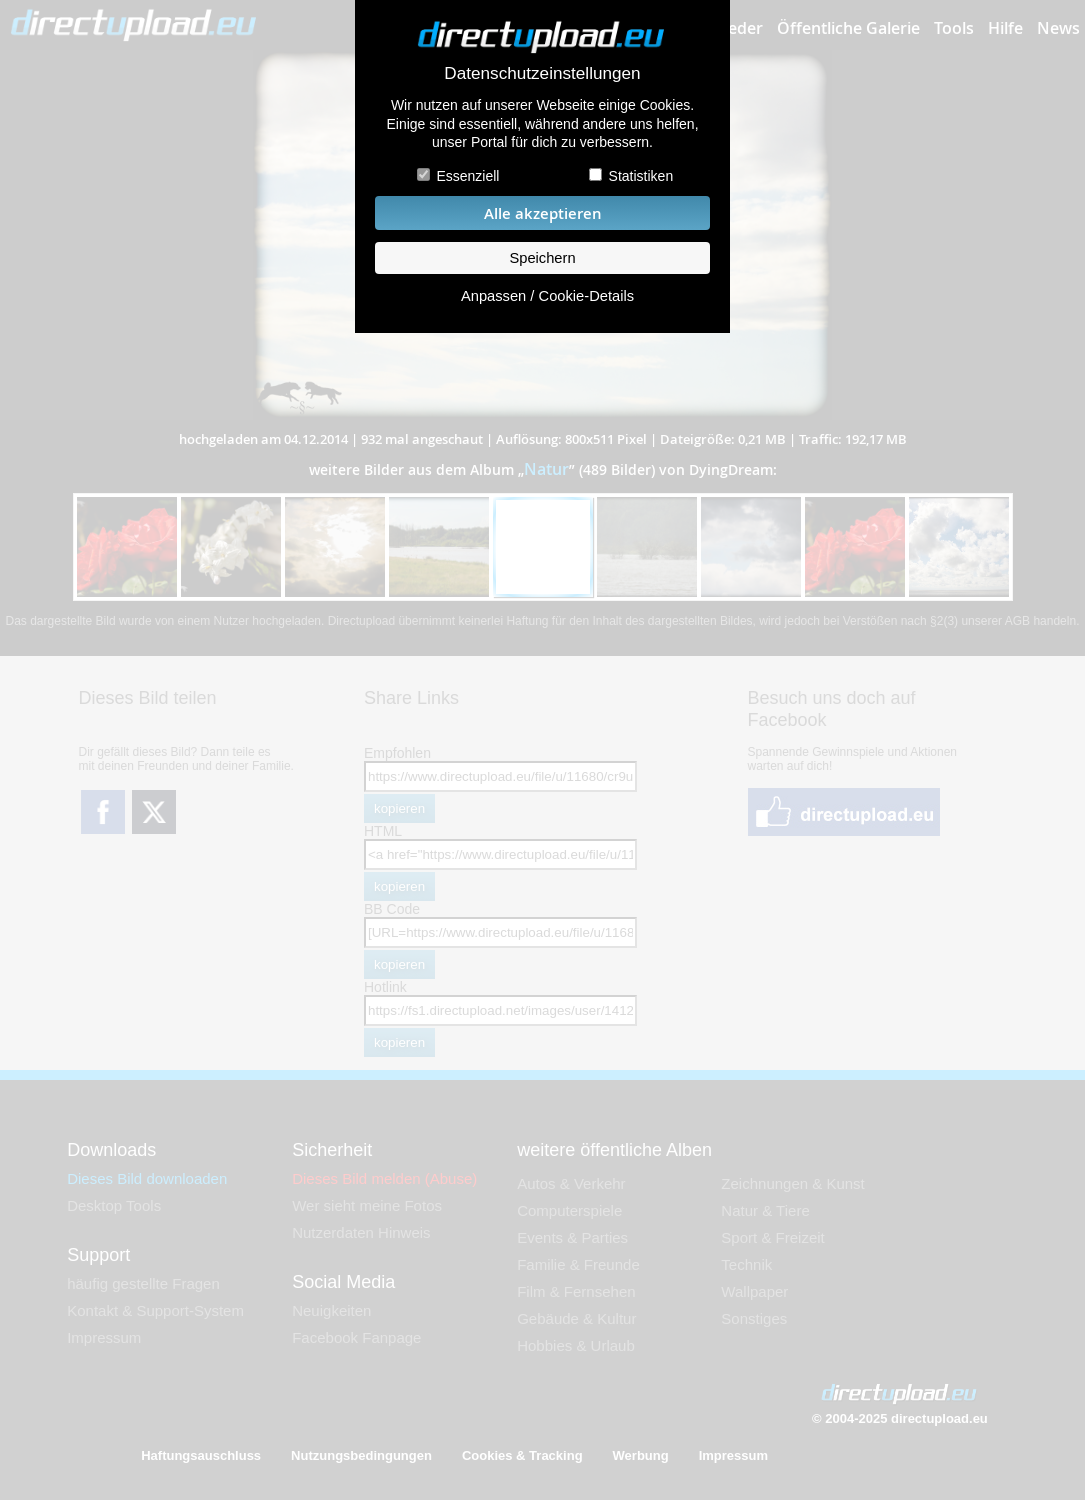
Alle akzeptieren (543, 213)
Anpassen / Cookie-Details (547, 296)
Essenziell (467, 176)
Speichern (542, 258)
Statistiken (641, 176)
